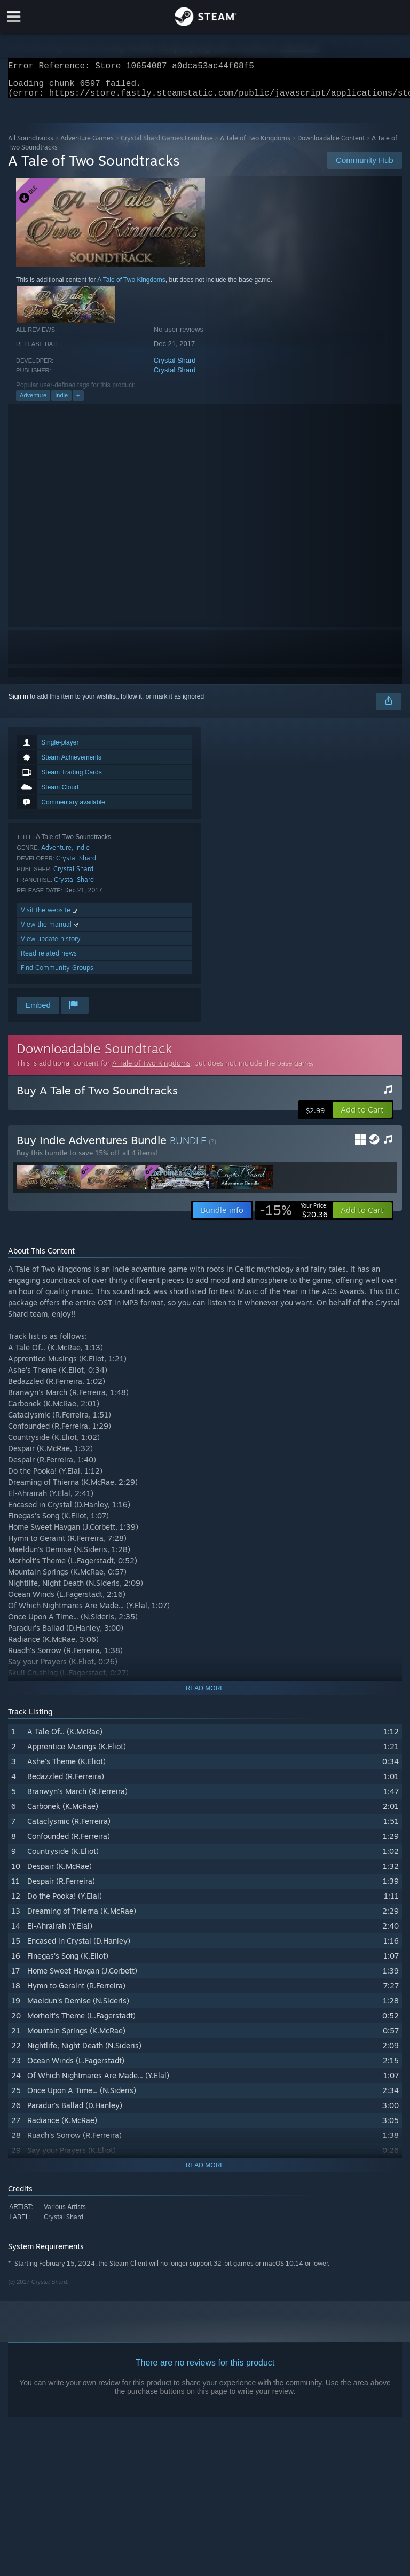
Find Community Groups (57, 974)
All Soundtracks (30, 144)
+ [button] (78, 401)
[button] (362, 1116)
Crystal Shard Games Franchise (167, 144)
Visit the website (50, 916)
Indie (61, 401)
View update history (51, 945)
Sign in (18, 703)
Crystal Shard (175, 367)
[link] (293, 1216)
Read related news (49, 960)
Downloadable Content (331, 144)
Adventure (33, 401)
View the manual (50, 931)
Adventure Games (87, 144)
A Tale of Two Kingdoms (255, 144)
